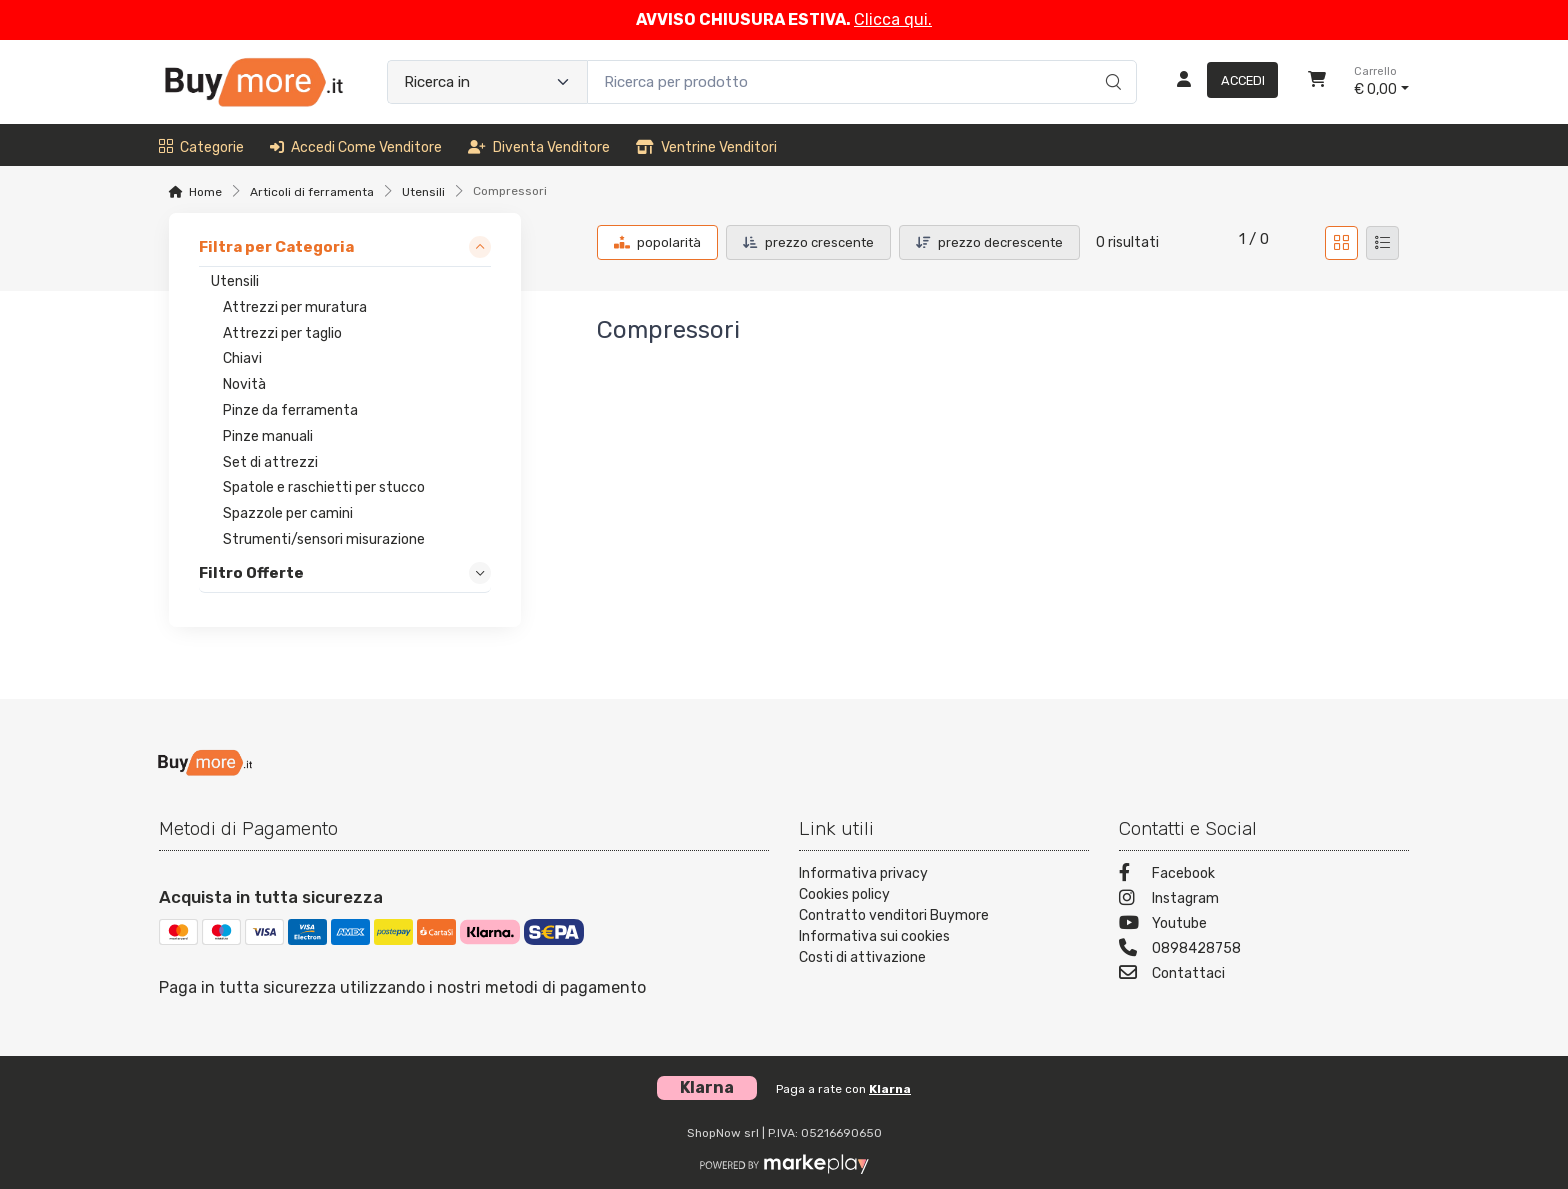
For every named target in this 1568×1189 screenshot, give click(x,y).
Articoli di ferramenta (312, 192)
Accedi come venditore (356, 147)
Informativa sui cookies (874, 936)
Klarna (890, 1089)
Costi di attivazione (862, 957)
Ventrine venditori (706, 147)
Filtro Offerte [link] (251, 573)
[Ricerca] (1110, 61)
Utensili (423, 192)
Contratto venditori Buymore (894, 915)
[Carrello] (1317, 82)
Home (205, 192)
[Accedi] (1219, 82)
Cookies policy (844, 894)
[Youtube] (1264, 925)
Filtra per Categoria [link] (276, 247)
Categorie (201, 147)
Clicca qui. (893, 19)
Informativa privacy (863, 873)
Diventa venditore (539, 147)
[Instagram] (1264, 900)
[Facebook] (1264, 875)
